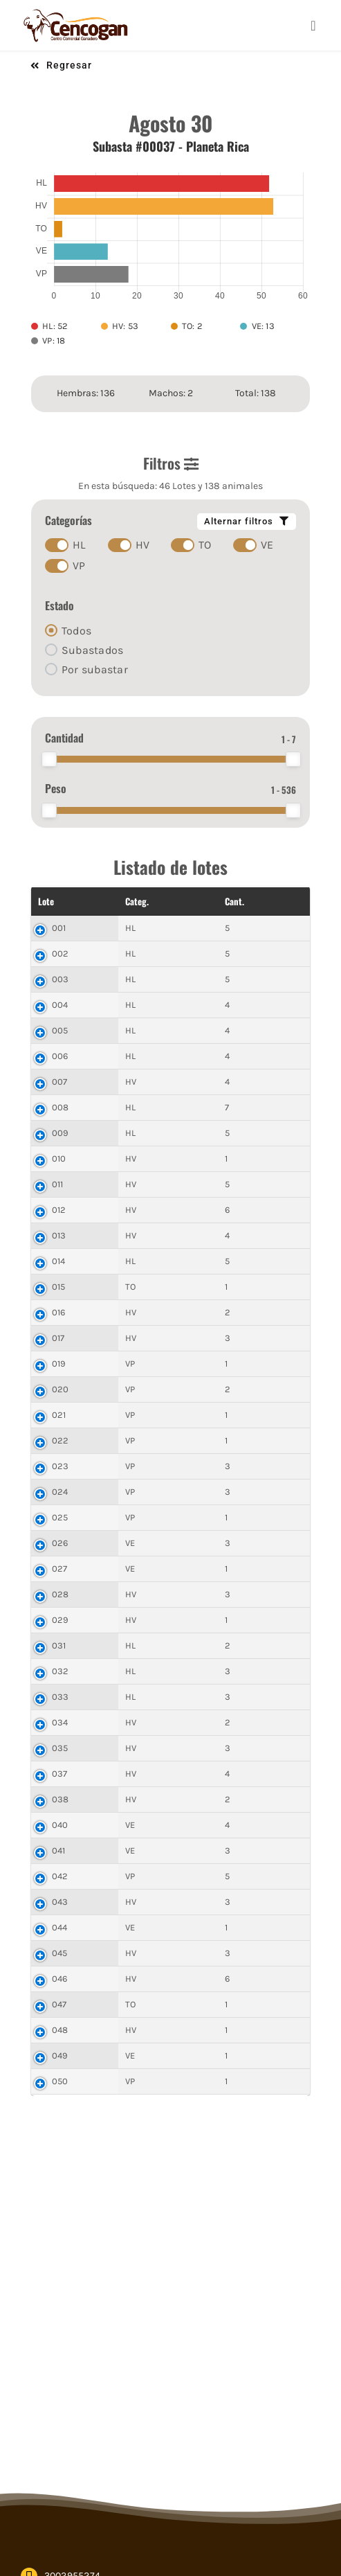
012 (59, 1210)
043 (60, 1902)
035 (60, 1748)
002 (60, 953)
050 (60, 2081)
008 (60, 1107)
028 (60, 1594)
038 (60, 1799)
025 (60, 1517)
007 (60, 1081)
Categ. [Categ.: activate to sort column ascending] (96, 901)
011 (58, 1184)
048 (60, 2030)
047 (59, 2004)
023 (60, 1466)
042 (60, 1876)
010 (59, 1158)
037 (60, 1773)
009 (60, 1133)
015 (59, 1286)
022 (60, 1440)
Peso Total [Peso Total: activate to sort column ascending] (207, 901)
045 (60, 1953)
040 (60, 1825)
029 (60, 1620)
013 (59, 1235)
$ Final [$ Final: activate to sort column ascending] (269, 901)
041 (59, 1850)
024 (60, 1491)
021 (59, 1415)
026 (60, 1543)
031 (59, 1645)
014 (59, 1261)
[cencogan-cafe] (76, 12)
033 (60, 1696)
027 (60, 1568)
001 (59, 928)
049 (60, 2055)
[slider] (49, 759)
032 (60, 1671)
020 (60, 1389)
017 (58, 1338)
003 (60, 979)
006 (60, 1056)
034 (60, 1722)
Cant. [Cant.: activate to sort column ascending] (148, 901)
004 (60, 1005)
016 (59, 1312)
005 (60, 1030)
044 (60, 1927)
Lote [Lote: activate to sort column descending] (46, 901)
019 (59, 1363)
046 (60, 1978)
